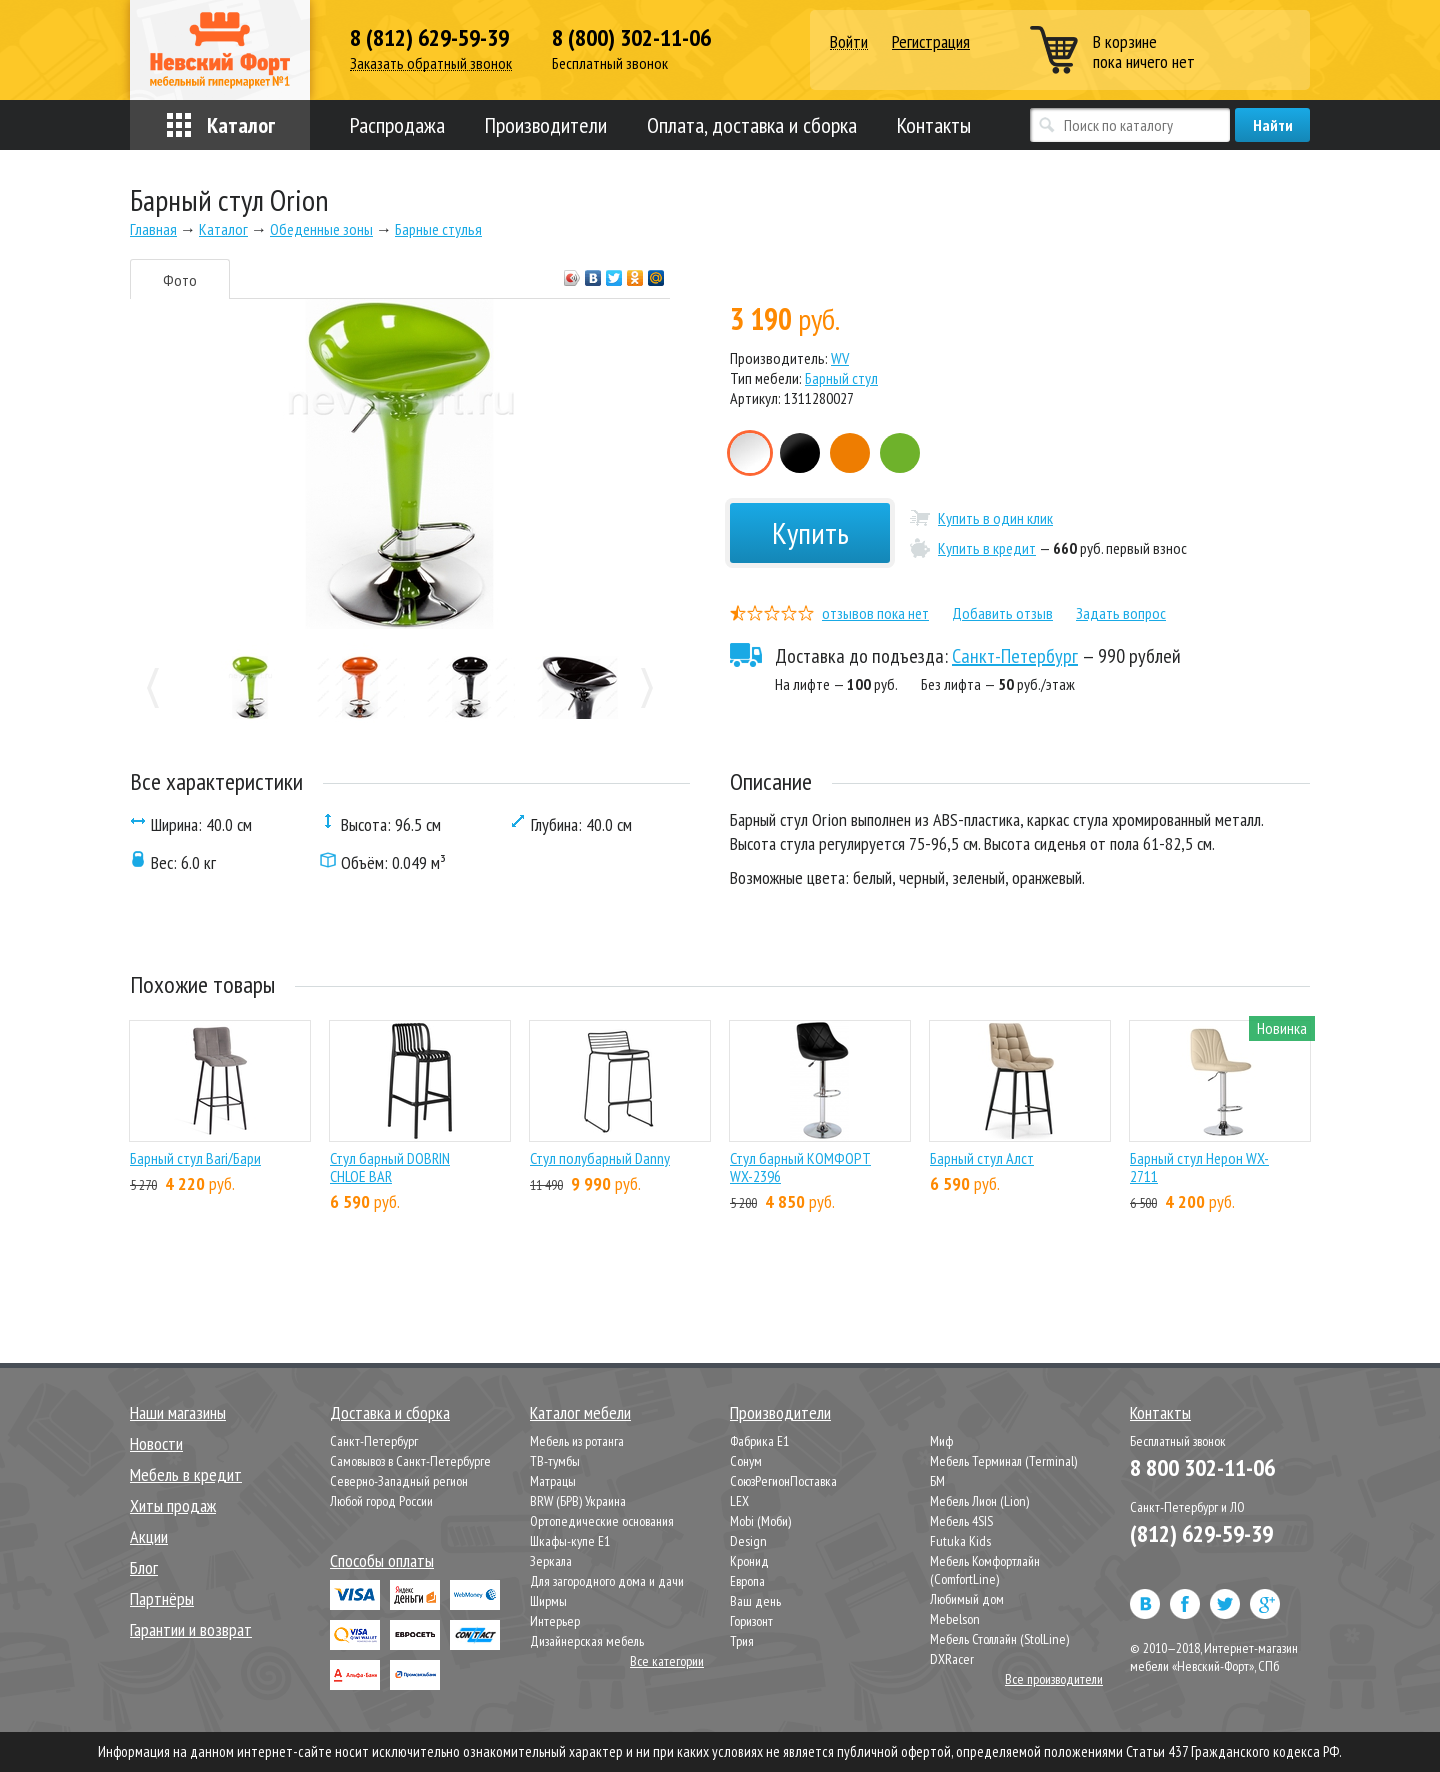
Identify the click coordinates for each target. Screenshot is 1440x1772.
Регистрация (931, 41)
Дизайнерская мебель (587, 1641)
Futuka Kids (960, 1541)
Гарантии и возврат (191, 1629)
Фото (180, 280)
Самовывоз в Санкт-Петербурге (410, 1461)
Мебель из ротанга (577, 1441)
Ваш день (755, 1601)
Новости (156, 1443)
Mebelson (955, 1619)
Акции (149, 1536)
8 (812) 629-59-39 (429, 38)
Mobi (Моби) (760, 1521)
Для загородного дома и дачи (607, 1581)
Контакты (934, 125)
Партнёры (162, 1598)
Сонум (746, 1461)
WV (840, 358)
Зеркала (551, 1561)
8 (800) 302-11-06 (631, 38)
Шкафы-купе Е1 (570, 1541)
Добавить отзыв (1002, 613)
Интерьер (555, 1621)
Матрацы (553, 1481)
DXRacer (952, 1659)
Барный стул (841, 378)
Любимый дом (967, 1599)
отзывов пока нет (875, 613)
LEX (739, 1501)
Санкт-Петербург (1015, 656)
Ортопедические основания (602, 1521)
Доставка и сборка (390, 1412)
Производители (546, 125)
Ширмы (548, 1601)
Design (748, 1541)
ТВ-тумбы (555, 1461)
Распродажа (397, 125)
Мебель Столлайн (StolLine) (999, 1639)
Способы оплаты (382, 1560)
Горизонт (751, 1621)
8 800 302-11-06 (1202, 1467)
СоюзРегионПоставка (783, 1481)
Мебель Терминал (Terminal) (1003, 1461)
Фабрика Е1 (759, 1441)
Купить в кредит (987, 548)
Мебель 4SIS (961, 1521)
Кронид (749, 1561)
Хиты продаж (173, 1505)
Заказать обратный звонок (431, 63)
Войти (849, 42)
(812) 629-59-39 (1201, 1533)
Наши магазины (178, 1412)
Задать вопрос (1121, 613)
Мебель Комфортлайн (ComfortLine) (985, 1570)
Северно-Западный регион (399, 1481)
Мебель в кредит (186, 1474)
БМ (937, 1481)
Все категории (667, 1661)
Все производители (1054, 1679)
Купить (810, 532)
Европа (747, 1581)
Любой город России (381, 1501)
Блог (144, 1567)
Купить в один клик (995, 518)
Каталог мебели (580, 1412)
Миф (941, 1441)
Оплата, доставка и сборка (752, 125)
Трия (742, 1641)
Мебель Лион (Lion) (979, 1501)
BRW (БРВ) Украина (578, 1501)
